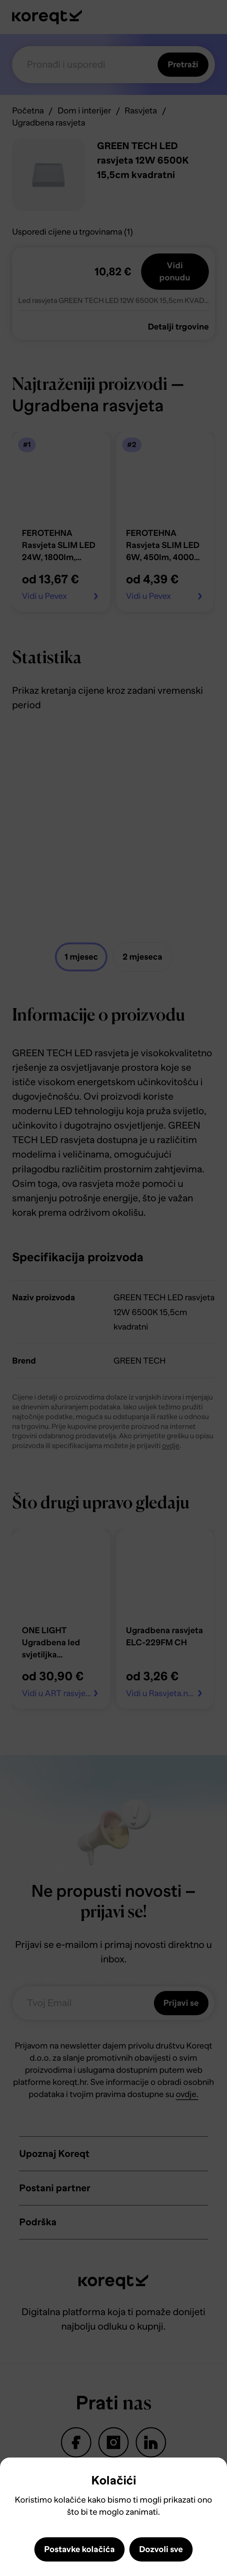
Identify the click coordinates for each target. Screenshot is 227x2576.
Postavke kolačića (79, 2549)
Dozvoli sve (161, 2549)
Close (15, 2476)
